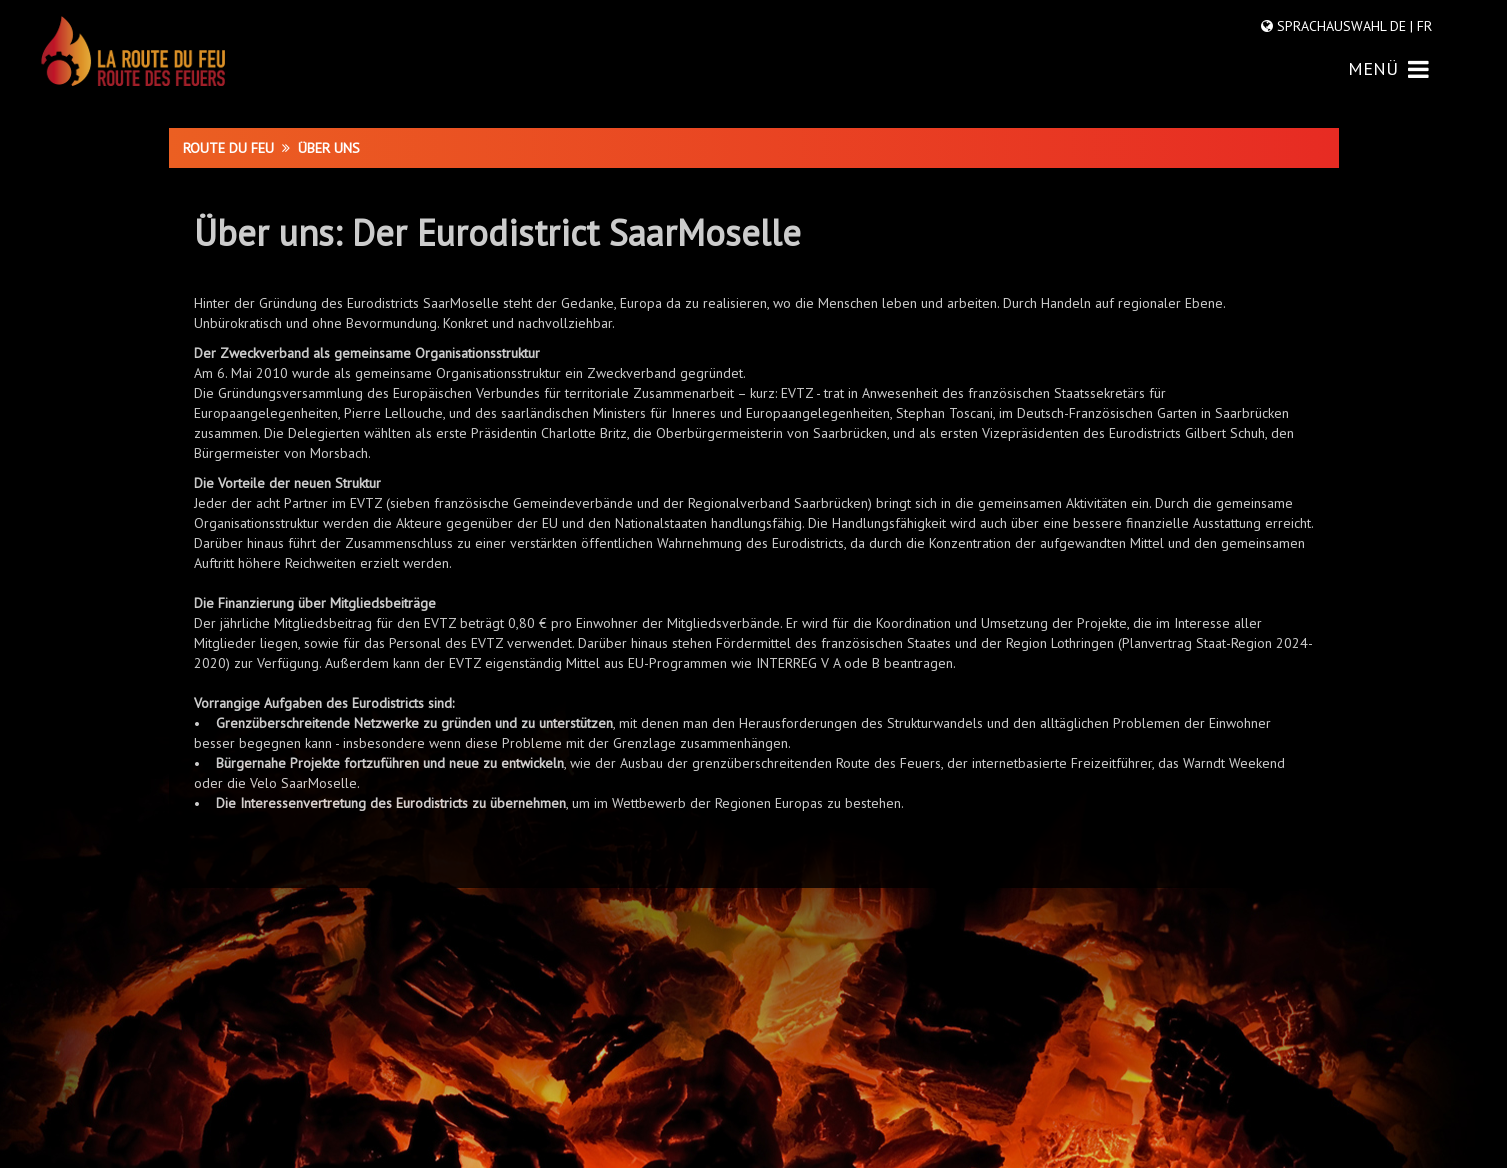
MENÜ (1388, 68)
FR (1422, 26)
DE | (1401, 26)
